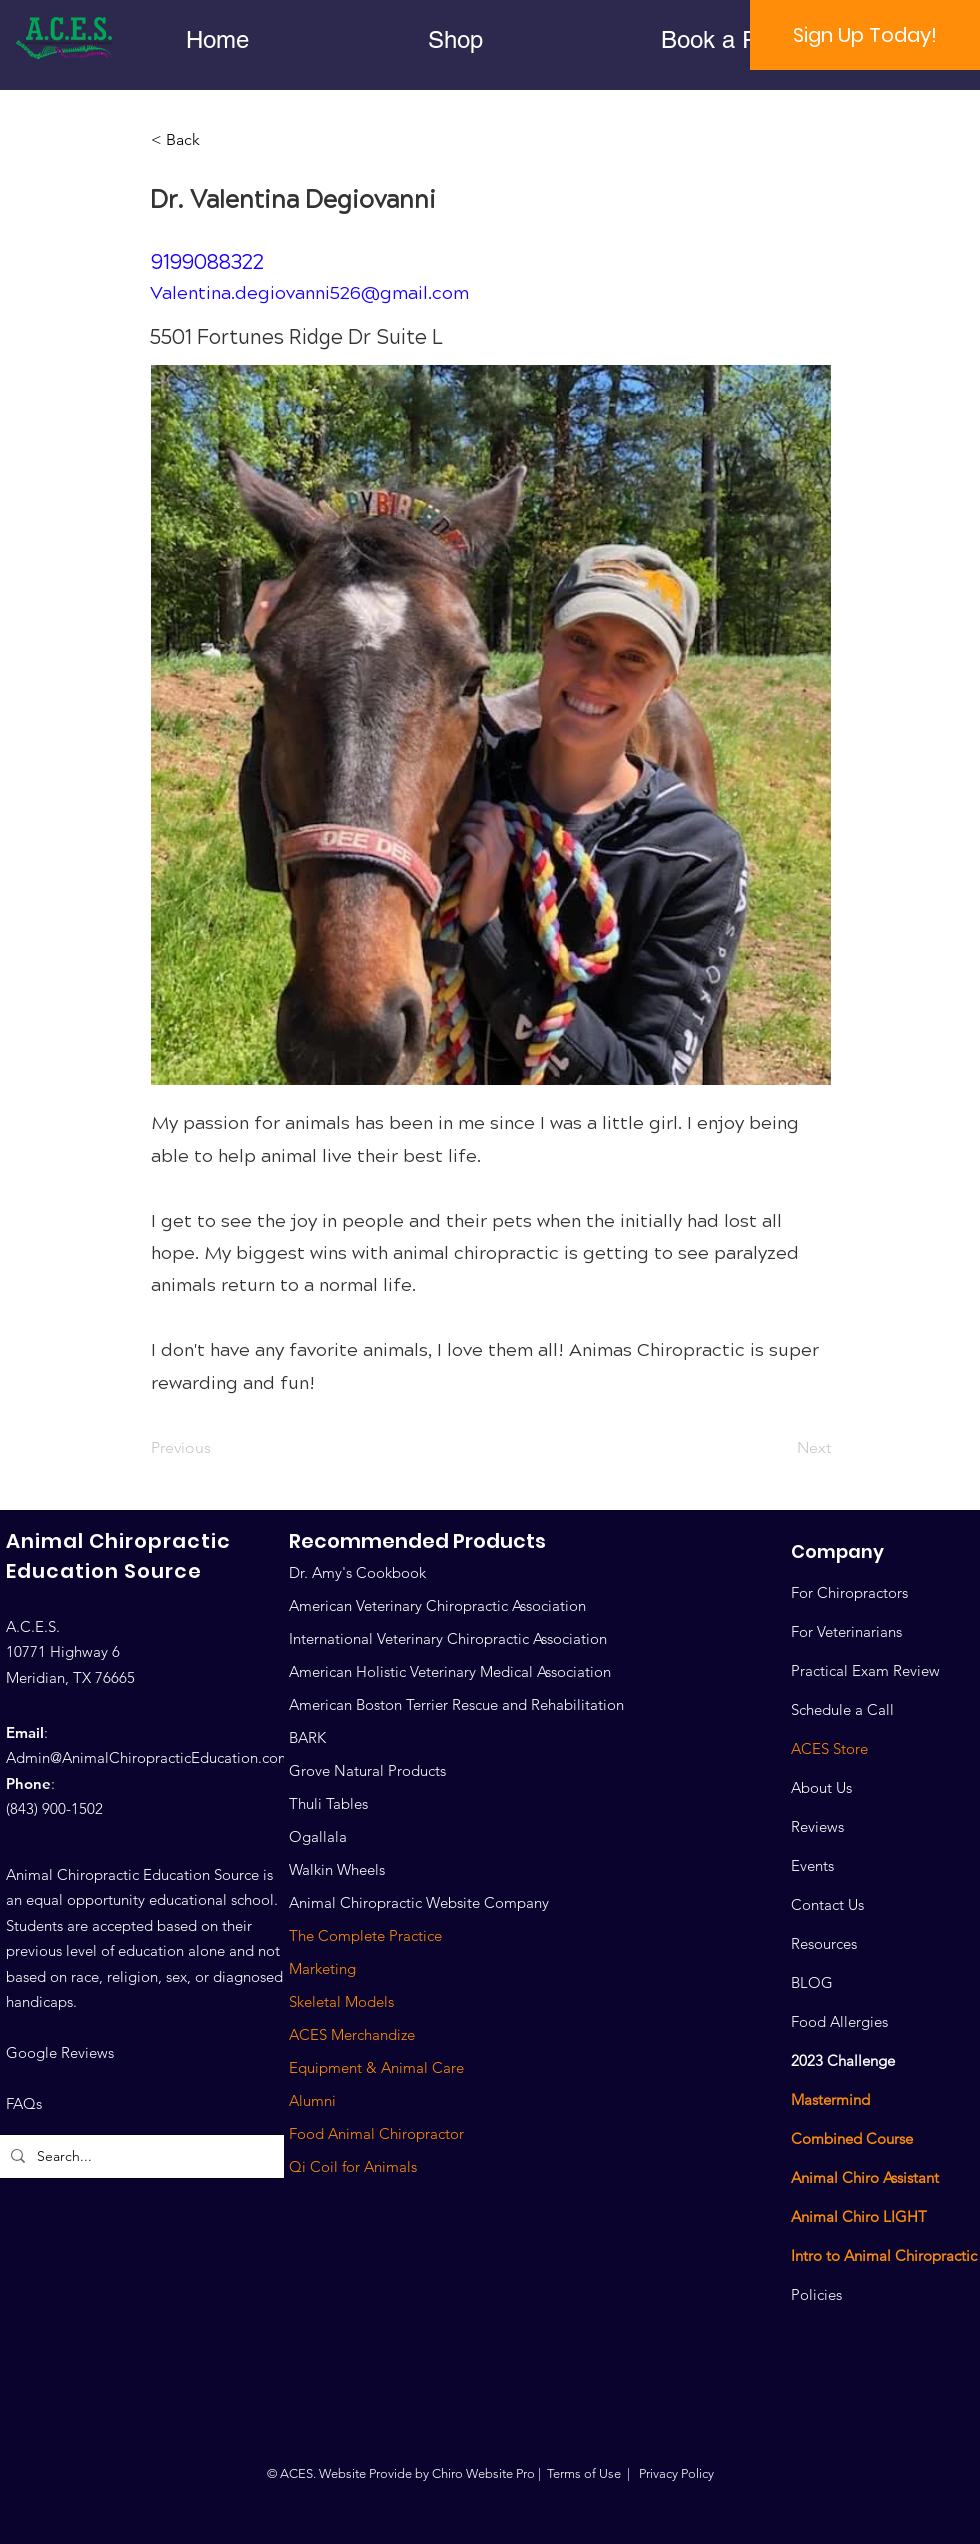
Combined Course (852, 2138)
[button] (455, 39)
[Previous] (217, 1448)
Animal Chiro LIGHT (859, 2216)
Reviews (817, 1826)
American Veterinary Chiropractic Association (437, 1605)
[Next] (781, 1448)
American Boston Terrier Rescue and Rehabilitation (456, 1704)
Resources (824, 1943)
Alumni (312, 2100)
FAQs (24, 2103)
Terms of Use (584, 2473)
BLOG (812, 1982)
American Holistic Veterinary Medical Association (450, 1671)
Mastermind (830, 2099)
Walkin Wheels (337, 1869)
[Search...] (148, 2156)
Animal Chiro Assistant (865, 2177)
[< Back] (217, 140)
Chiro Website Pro (483, 2473)
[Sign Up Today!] (865, 35)
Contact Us (827, 1904)
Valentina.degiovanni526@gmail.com (309, 293)
